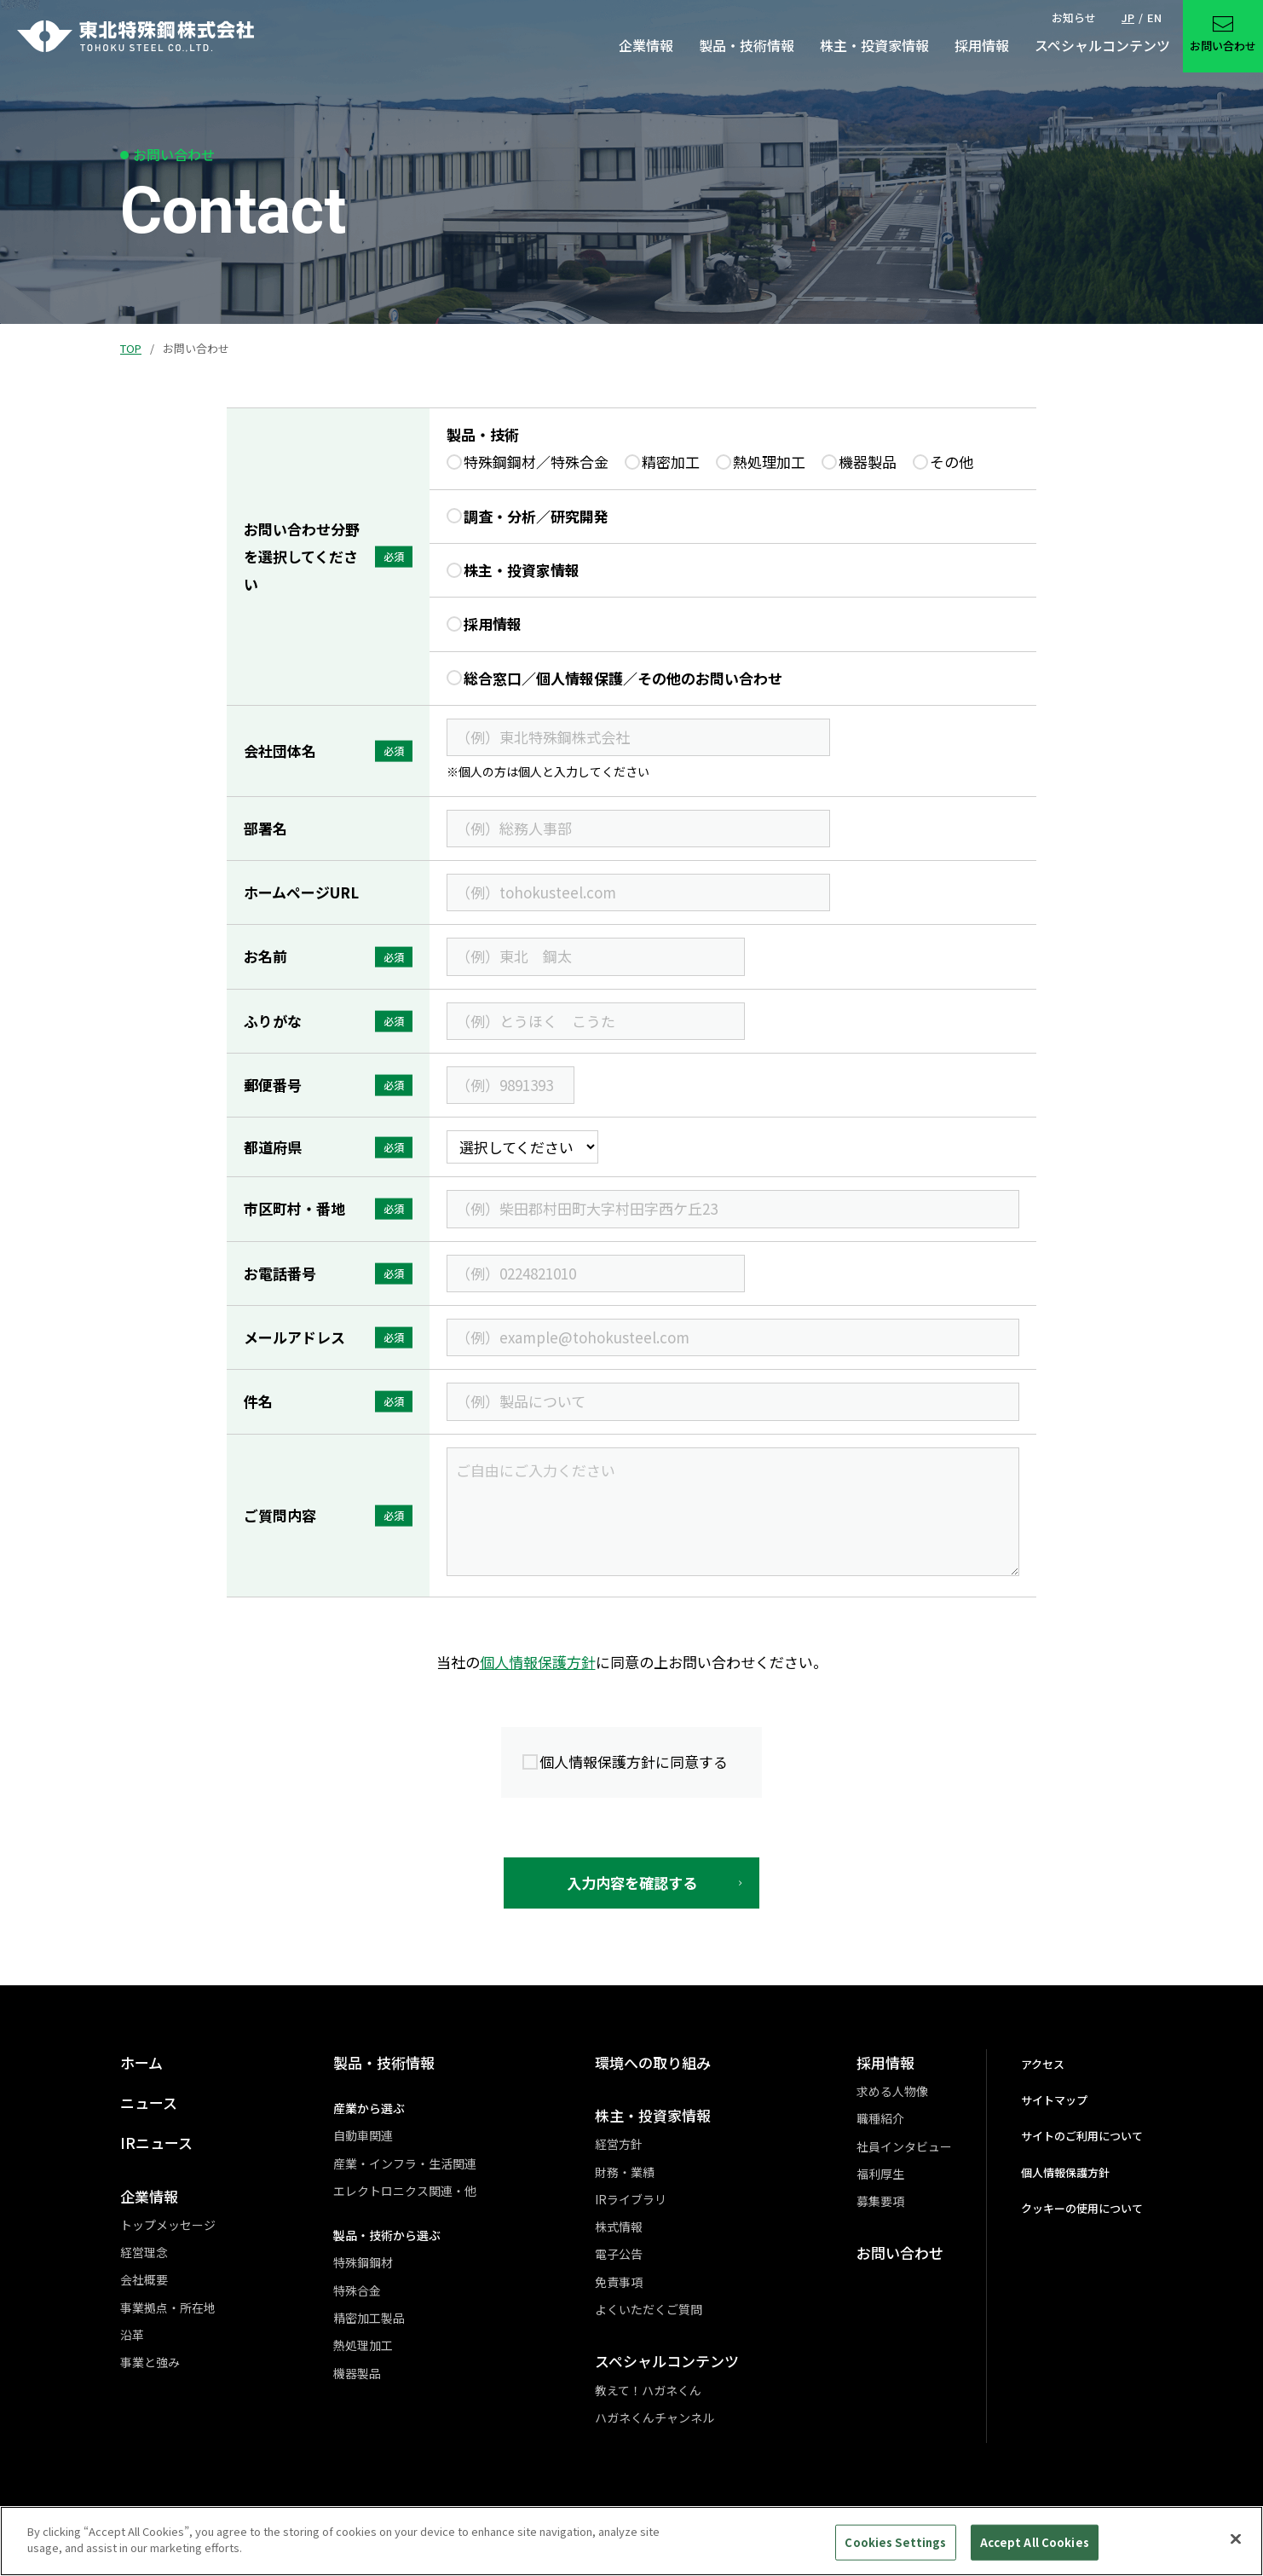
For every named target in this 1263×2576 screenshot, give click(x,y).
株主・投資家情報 (653, 2115)
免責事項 (619, 2281)
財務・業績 (625, 2171)
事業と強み (150, 2362)
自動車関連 (363, 2135)
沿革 (132, 2334)
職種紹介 (880, 2118)
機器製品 (357, 2373)
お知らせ (1074, 17)
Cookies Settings (895, 2550)
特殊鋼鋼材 (363, 2262)
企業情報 (149, 2196)
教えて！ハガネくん (648, 2390)
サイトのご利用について (1082, 2136)
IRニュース (156, 2142)
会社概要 (144, 2279)
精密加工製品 (369, 2317)
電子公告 (619, 2253)
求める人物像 (892, 2090)
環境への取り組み (653, 2062)
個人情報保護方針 (538, 1661)
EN (1154, 17)
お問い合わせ (899, 2252)
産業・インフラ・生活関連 (404, 2163)
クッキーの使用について (1082, 2208)
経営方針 (619, 2143)
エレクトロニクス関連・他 (404, 2190)
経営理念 (144, 2252)
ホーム (141, 2062)
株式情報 (619, 2226)
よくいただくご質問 (648, 2309)
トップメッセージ (168, 2224)
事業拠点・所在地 (168, 2307)
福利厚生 (880, 2173)
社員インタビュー (904, 2146)
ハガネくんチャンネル (654, 2417)
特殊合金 (357, 2290)
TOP (130, 348)
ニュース (148, 2102)
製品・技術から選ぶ (387, 2235)
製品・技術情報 (384, 2062)
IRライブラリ (630, 2199)
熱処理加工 (363, 2345)
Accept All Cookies (1034, 2550)
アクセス (1042, 2064)
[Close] (1235, 2547)
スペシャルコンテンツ (667, 2360)
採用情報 (885, 2062)
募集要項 (880, 2200)
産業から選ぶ (369, 2108)
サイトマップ (1054, 2100)
